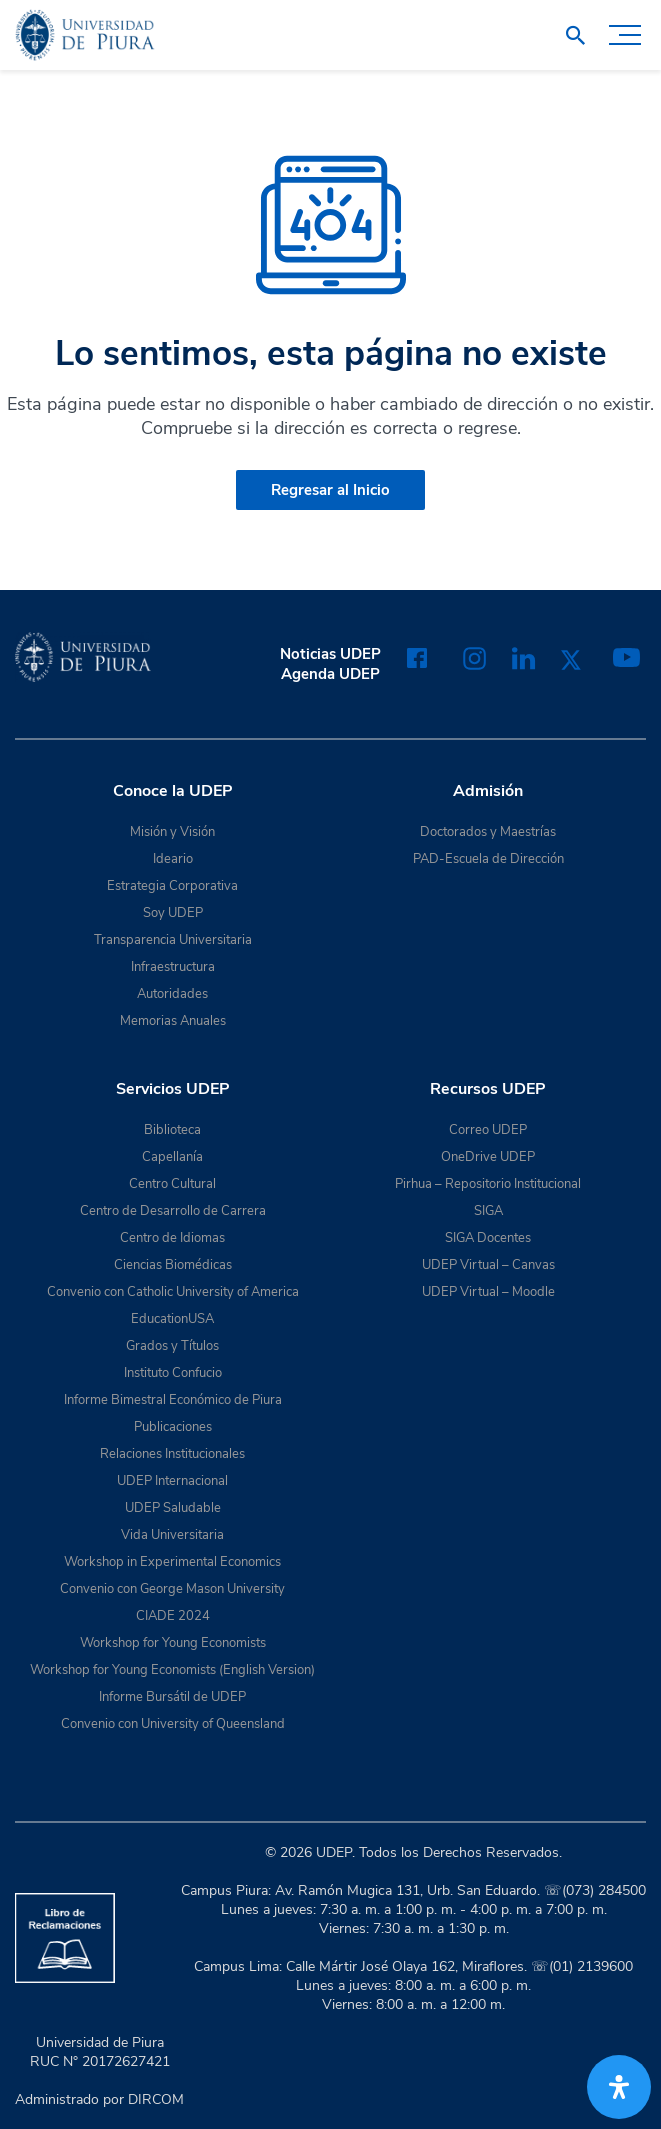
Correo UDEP (488, 1130)
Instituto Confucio (173, 1373)
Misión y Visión (172, 832)
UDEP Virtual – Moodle (488, 1292)
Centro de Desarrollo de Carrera (173, 1211)
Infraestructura (173, 967)
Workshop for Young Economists (173, 1643)
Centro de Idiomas (172, 1238)
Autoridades (172, 994)
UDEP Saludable (173, 1508)
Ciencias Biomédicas (173, 1265)
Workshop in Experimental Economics (172, 1562)
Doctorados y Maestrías (488, 832)
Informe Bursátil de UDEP (172, 1697)
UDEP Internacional (172, 1481)
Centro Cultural (172, 1184)
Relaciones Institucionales (172, 1454)
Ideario (173, 859)
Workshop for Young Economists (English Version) (172, 1670)
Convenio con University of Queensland (173, 1724)
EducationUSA (172, 1319)
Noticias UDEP (330, 654)
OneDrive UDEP (488, 1157)
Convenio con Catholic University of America (173, 1292)
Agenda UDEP (330, 674)
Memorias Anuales (173, 1021)
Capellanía (172, 1157)
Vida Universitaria (172, 1535)
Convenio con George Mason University (172, 1589)
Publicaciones (173, 1427)
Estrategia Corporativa (172, 886)
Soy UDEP (173, 913)
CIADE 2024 (173, 1616)
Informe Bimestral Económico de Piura (173, 1400)
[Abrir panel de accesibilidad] (619, 2087)
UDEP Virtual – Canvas (488, 1265)
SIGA (488, 1211)
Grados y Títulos (172, 1346)
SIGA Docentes (488, 1238)
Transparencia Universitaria (173, 940)
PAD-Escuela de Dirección (488, 859)
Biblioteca (172, 1130)
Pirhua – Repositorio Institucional (488, 1184)
